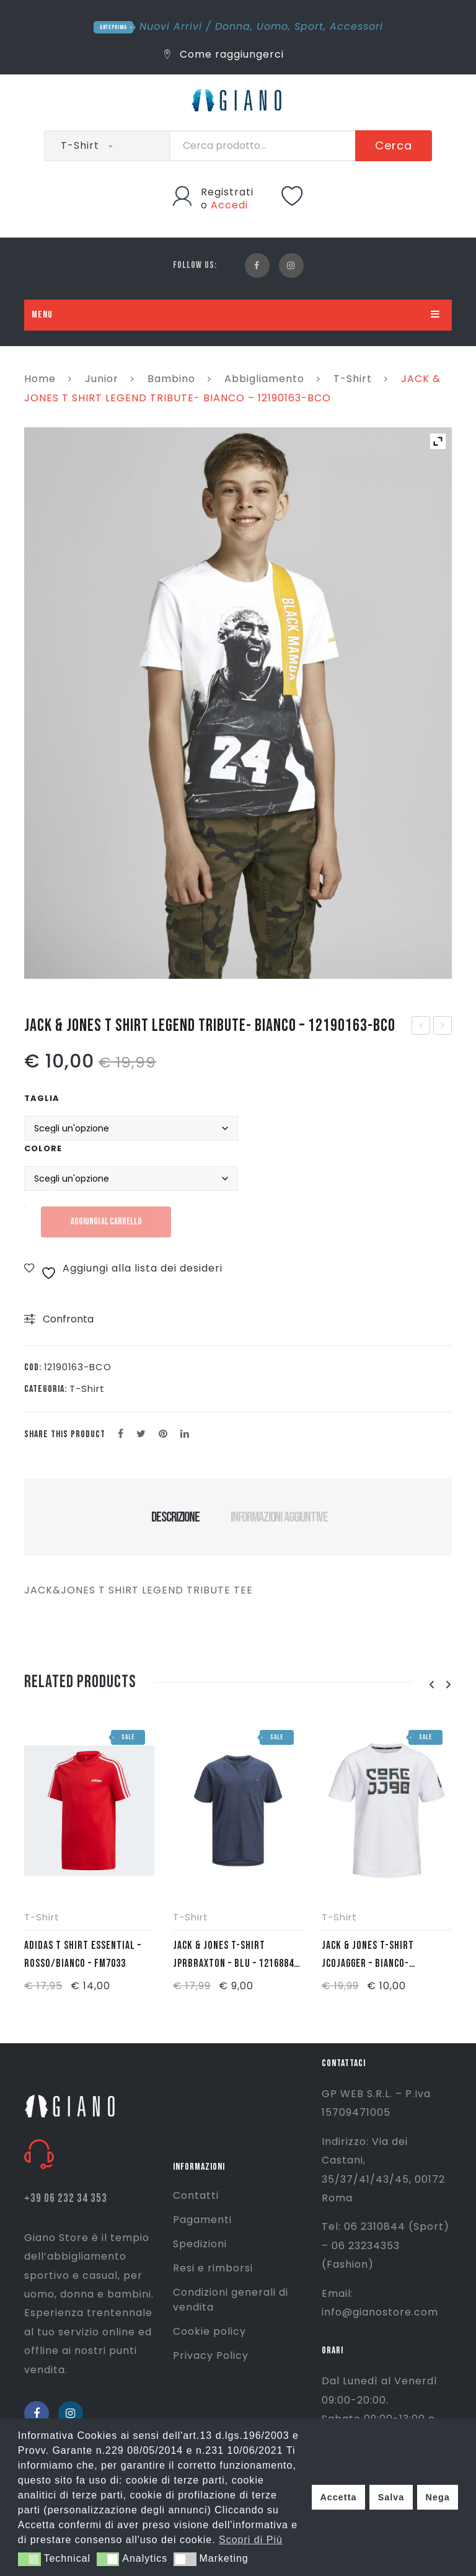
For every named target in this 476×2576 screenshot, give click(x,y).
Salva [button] (391, 2497)
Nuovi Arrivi (170, 26)
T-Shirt (352, 379)
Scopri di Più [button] (251, 2539)
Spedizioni (200, 2244)
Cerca (393, 145)
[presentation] (431, 1685)
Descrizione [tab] (175, 1517)
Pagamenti (202, 2220)
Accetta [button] (338, 2497)
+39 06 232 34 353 (65, 2198)
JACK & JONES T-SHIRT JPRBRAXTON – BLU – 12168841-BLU (238, 1955)
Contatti (196, 2195)
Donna (232, 26)
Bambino (171, 379)
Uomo (272, 26)
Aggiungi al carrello (106, 1221)
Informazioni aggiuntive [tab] (279, 1517)
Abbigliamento (264, 379)
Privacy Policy (211, 2355)
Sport (309, 26)
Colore (43, 1148)
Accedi (229, 205)
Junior (101, 379)
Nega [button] (437, 2497)
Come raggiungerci (224, 54)
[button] (29, 2559)
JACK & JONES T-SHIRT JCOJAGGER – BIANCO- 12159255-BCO (368, 1955)
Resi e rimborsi (213, 2268)
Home (40, 379)
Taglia (42, 1098)
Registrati (227, 192)
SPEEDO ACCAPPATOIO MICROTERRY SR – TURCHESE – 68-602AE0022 (443, 1026)
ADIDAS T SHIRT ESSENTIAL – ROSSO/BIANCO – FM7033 (82, 1954)
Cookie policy (209, 2331)
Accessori (356, 26)
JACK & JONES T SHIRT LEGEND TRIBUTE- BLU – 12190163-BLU (421, 1026)
